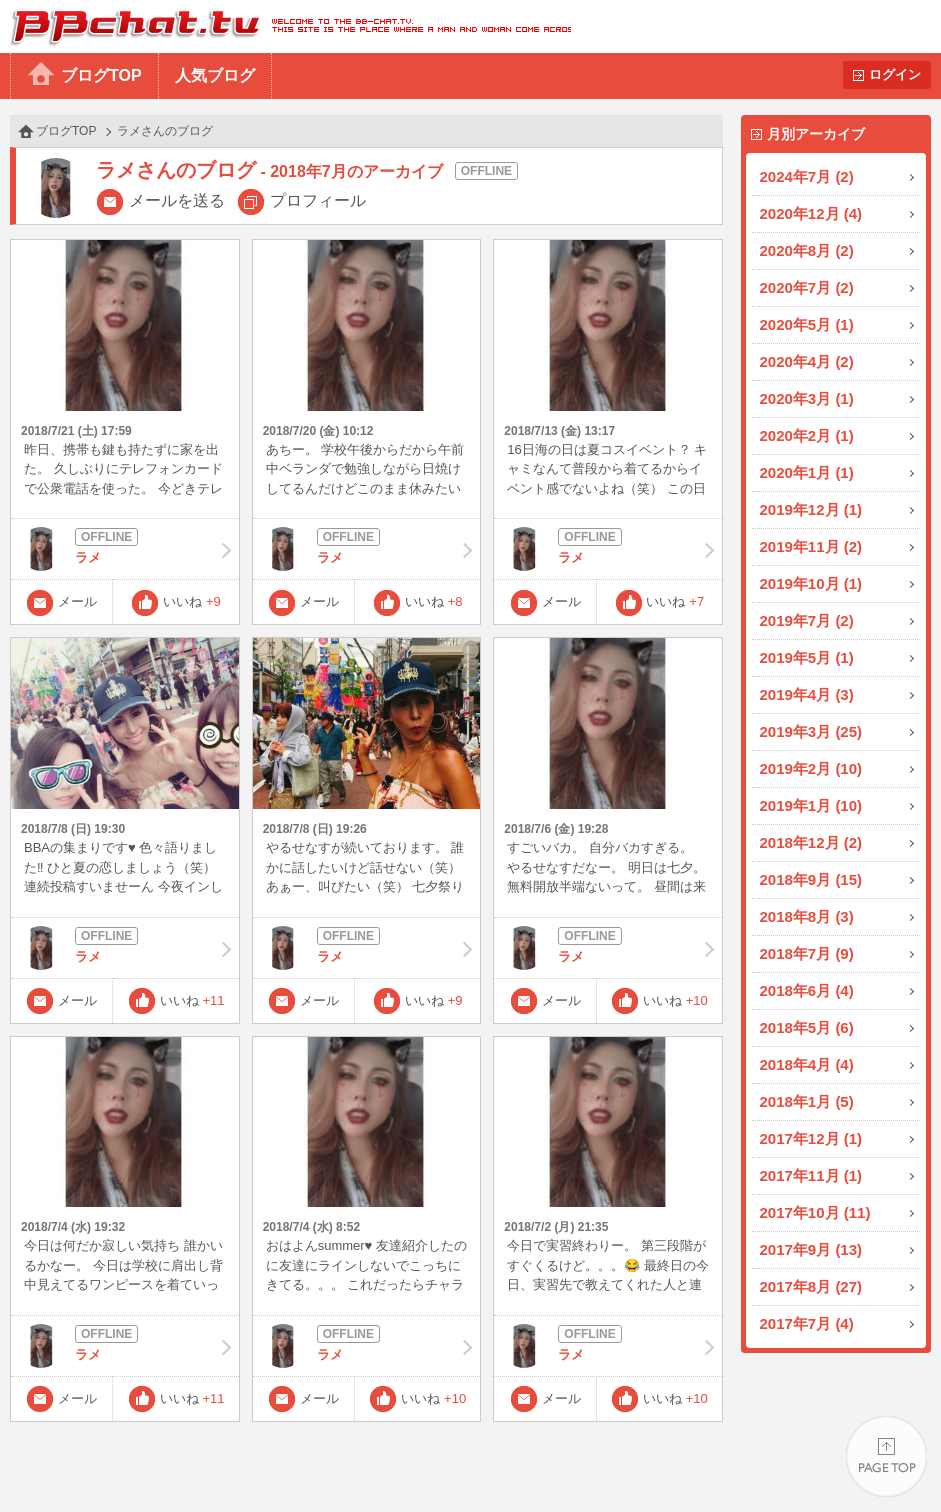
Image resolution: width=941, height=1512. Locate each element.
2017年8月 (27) (811, 1286)
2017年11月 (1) (811, 1175)
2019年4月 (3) (807, 694)
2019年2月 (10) (811, 768)
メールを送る (177, 200)
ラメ (125, 549)
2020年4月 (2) (807, 361)
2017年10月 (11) (815, 1212)
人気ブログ (215, 75)
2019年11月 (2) (811, 546)
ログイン (895, 74)
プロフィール (318, 200)
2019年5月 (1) (807, 657)
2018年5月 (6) (807, 1027)
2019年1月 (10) (811, 805)
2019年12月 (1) (811, 509)
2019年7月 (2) (807, 620)
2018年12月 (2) (811, 842)
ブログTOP (101, 75)
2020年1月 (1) (807, 472)
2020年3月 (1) (807, 398)
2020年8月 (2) (807, 250)
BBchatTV (285, 26)
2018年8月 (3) (807, 916)
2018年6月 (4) (807, 990)
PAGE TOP (886, 1457)
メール (77, 601)
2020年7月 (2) (807, 287)
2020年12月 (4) (811, 213)
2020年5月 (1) (807, 324)
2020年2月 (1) (807, 435)
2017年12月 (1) (811, 1138)
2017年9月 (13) (811, 1249)
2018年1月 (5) (807, 1101)
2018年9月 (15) (811, 879)
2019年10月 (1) (811, 583)
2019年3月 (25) (811, 731)
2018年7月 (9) (807, 953)
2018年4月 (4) (807, 1064)
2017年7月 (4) (807, 1323)
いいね (192, 601)
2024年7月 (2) (807, 176)
